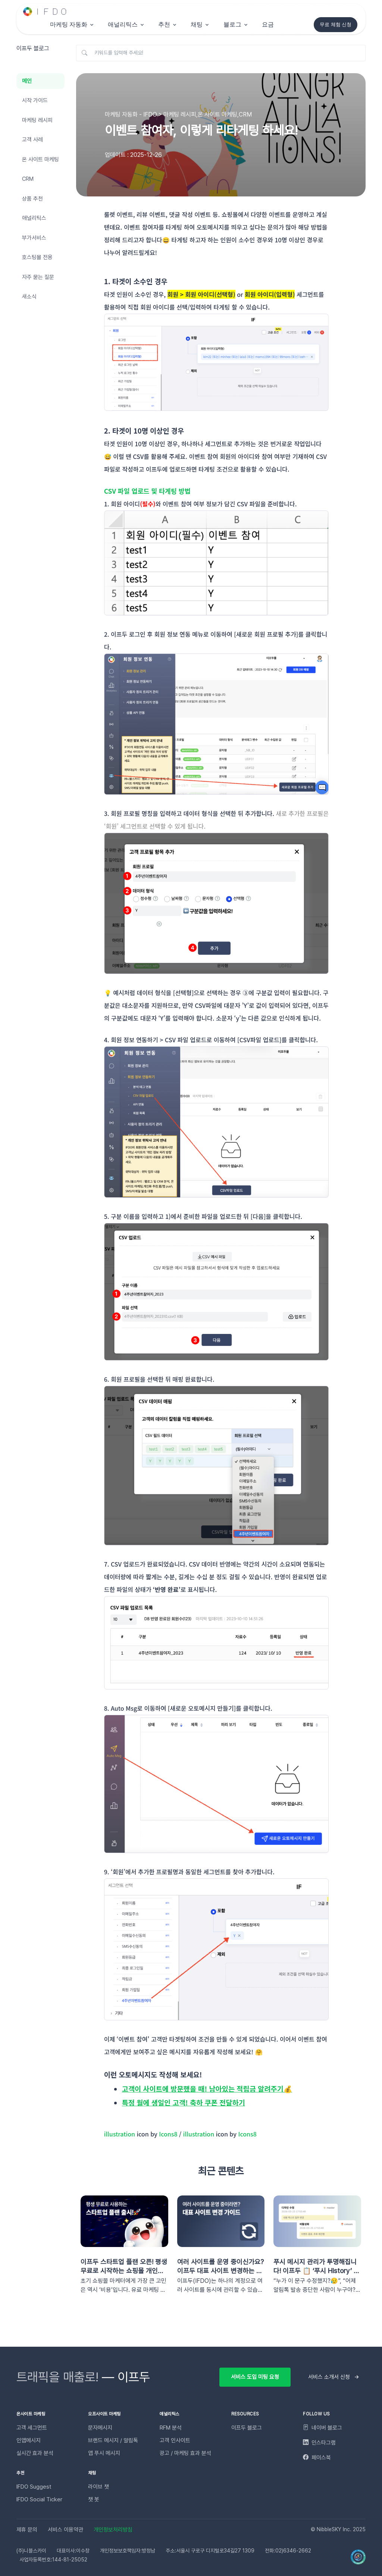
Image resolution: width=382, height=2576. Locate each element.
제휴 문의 (26, 2529)
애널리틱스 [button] (123, 24)
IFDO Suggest (33, 2486)
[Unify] (45, 11)
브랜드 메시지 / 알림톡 (113, 2440)
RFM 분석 (171, 2427)
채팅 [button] (197, 24)
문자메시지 (100, 2427)
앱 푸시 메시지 (104, 2453)
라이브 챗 (98, 2486)
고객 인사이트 (175, 2440)
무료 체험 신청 (335, 24)
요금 (268, 24)
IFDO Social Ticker (39, 2499)
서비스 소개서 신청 (329, 2377)
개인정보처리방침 (113, 2529)
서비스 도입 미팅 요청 (255, 2377)
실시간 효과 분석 (34, 2453)
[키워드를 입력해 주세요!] (221, 53)
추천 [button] (164, 24)
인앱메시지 (28, 2440)
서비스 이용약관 (65, 2529)
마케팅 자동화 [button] (68, 24)
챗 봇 (93, 2499)
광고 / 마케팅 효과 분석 (185, 2453)
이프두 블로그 (246, 2427)
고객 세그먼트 (31, 2427)
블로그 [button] (232, 24)
